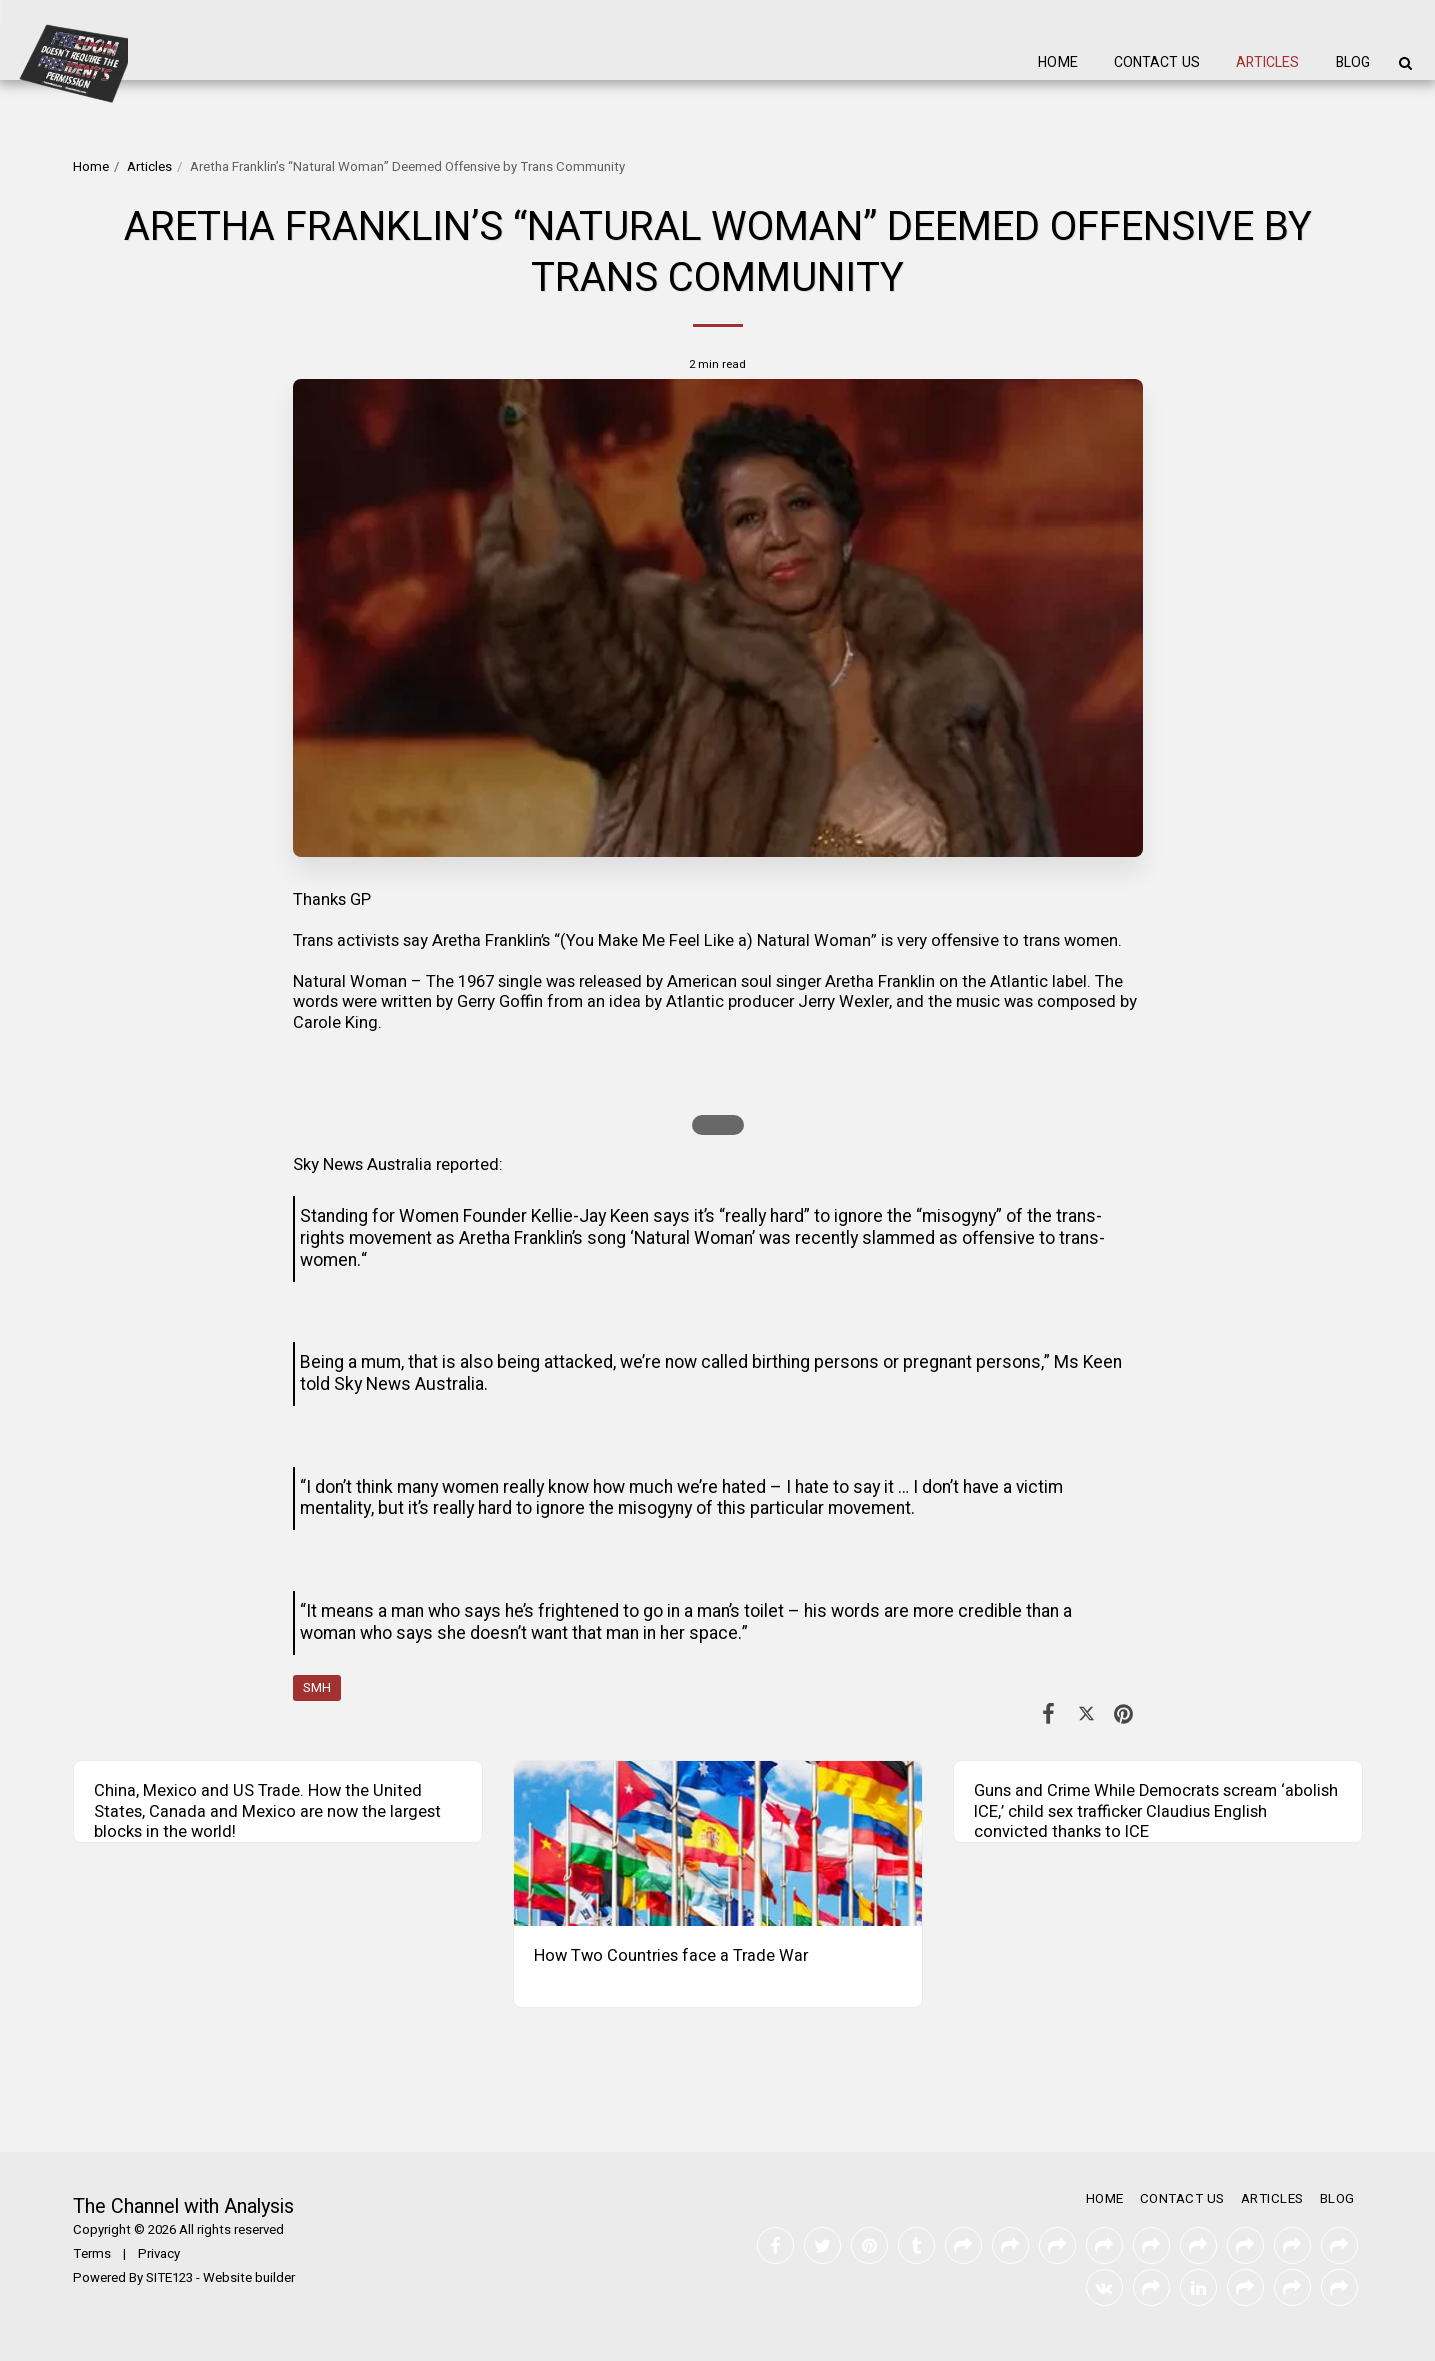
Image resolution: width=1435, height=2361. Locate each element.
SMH (317, 1688)
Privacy (159, 2254)
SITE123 (169, 2278)
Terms (92, 2254)
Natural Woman (350, 982)
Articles (149, 167)
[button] (1405, 63)
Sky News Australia (362, 1165)
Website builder (249, 2278)
